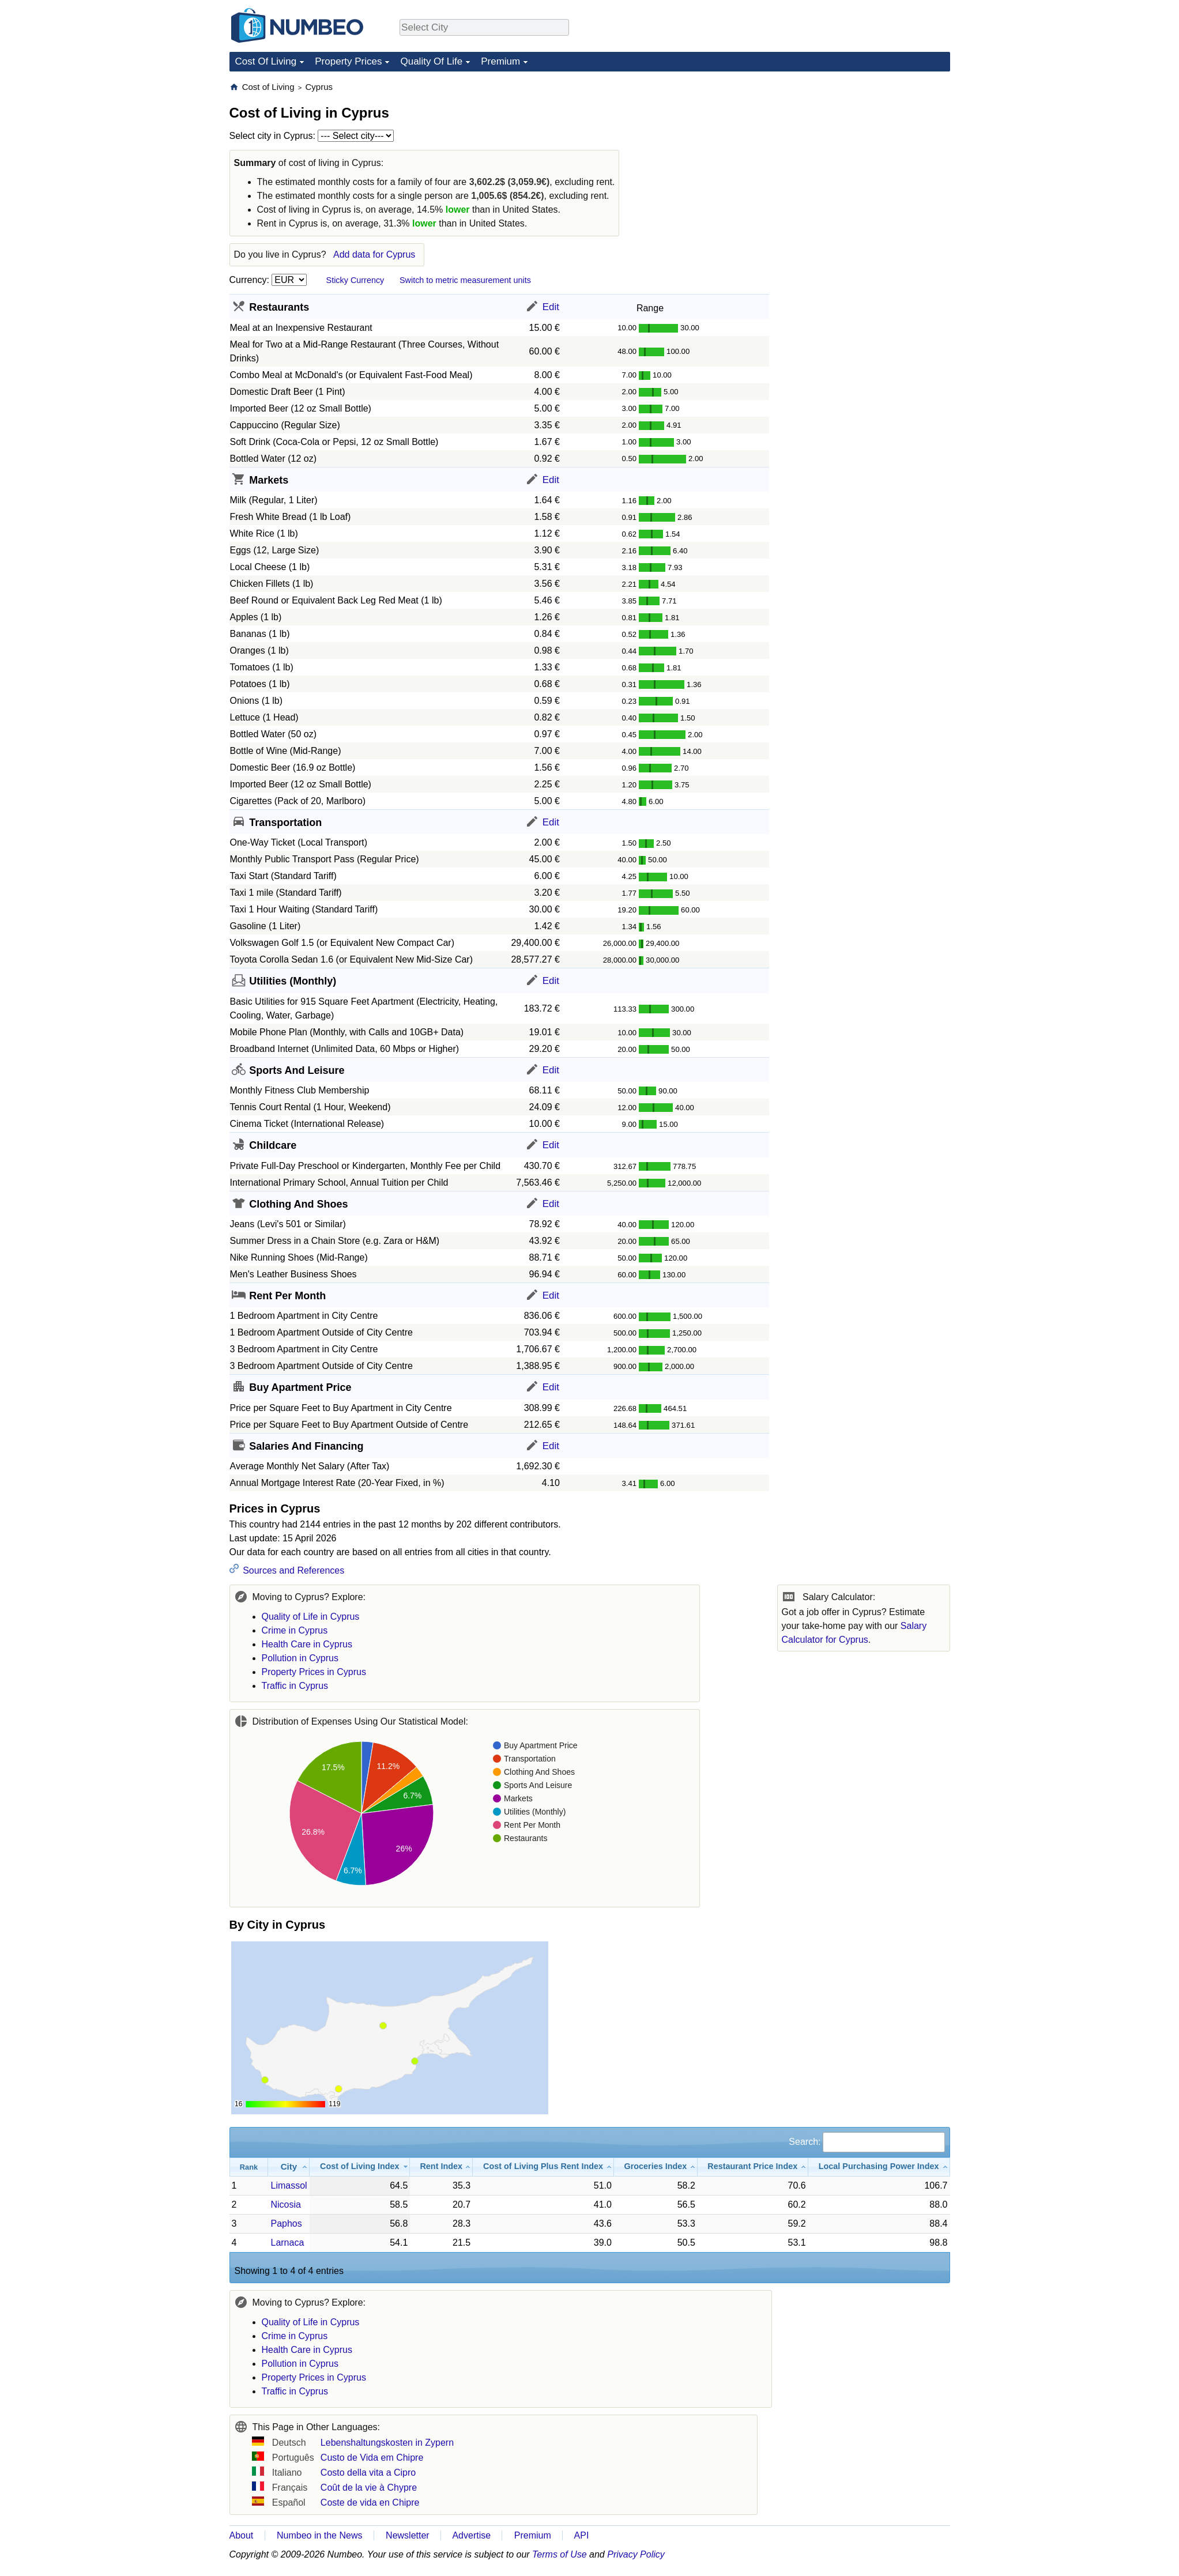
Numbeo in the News (320, 2535)
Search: (866, 2142)
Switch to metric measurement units (465, 280)
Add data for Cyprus (374, 254)
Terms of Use (559, 2554)
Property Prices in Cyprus (314, 1672)
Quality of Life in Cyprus (311, 1616)
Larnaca (287, 2242)
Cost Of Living (266, 61)
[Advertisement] (826, 254)
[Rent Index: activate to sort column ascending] (441, 2167)
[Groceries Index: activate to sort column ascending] (656, 2167)
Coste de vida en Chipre (370, 2502)
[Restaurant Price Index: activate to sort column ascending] (753, 2167)
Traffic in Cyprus (295, 1686)
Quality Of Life (431, 61)
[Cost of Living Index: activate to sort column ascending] (360, 2167)
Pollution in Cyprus (300, 1658)
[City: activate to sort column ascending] (289, 2167)
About (241, 2535)
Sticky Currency (355, 280)
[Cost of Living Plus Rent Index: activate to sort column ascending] (543, 2167)
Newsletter (408, 2535)
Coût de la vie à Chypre (369, 2487)
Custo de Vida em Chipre (372, 2457)
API (581, 2535)
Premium (500, 61)
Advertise (471, 2535)
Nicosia (285, 2204)
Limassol (288, 2185)
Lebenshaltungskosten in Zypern (387, 2442)
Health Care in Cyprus (307, 1644)
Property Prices (348, 61)
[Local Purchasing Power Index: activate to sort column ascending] (879, 2167)
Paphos (286, 2223)
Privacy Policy (636, 2554)
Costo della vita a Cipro (368, 2472)
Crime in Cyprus (295, 1630)
